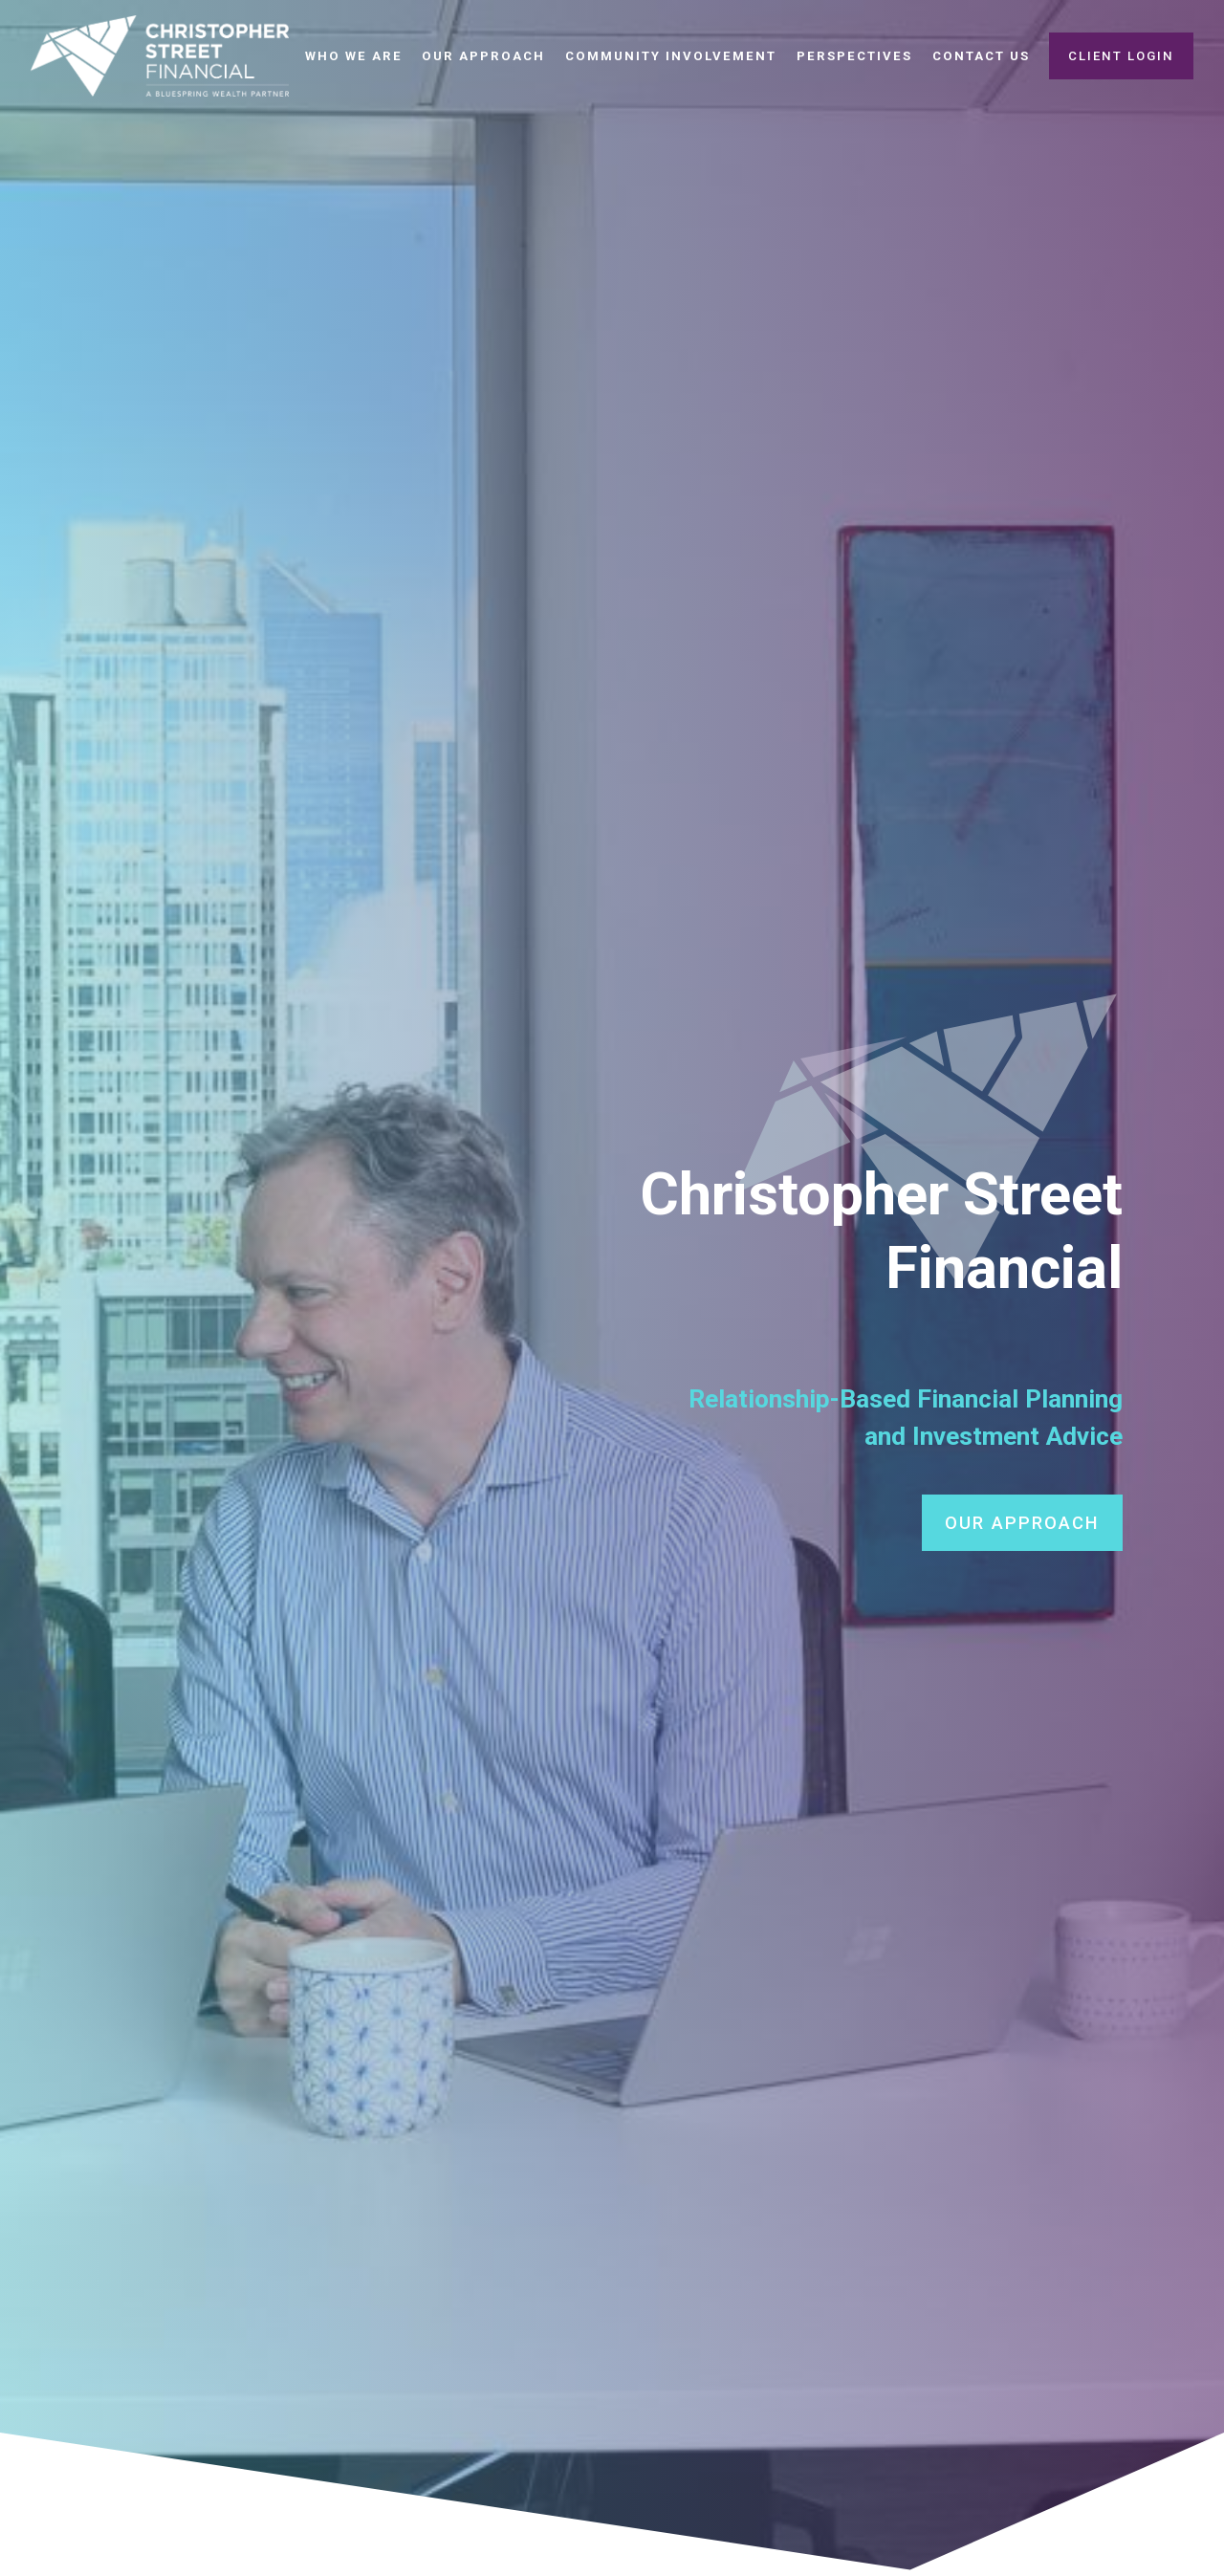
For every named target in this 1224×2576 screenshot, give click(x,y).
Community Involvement (670, 56)
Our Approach (483, 56)
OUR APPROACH (1022, 1523)
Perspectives (854, 56)
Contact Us (981, 56)
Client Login (1121, 56)
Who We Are (354, 56)
